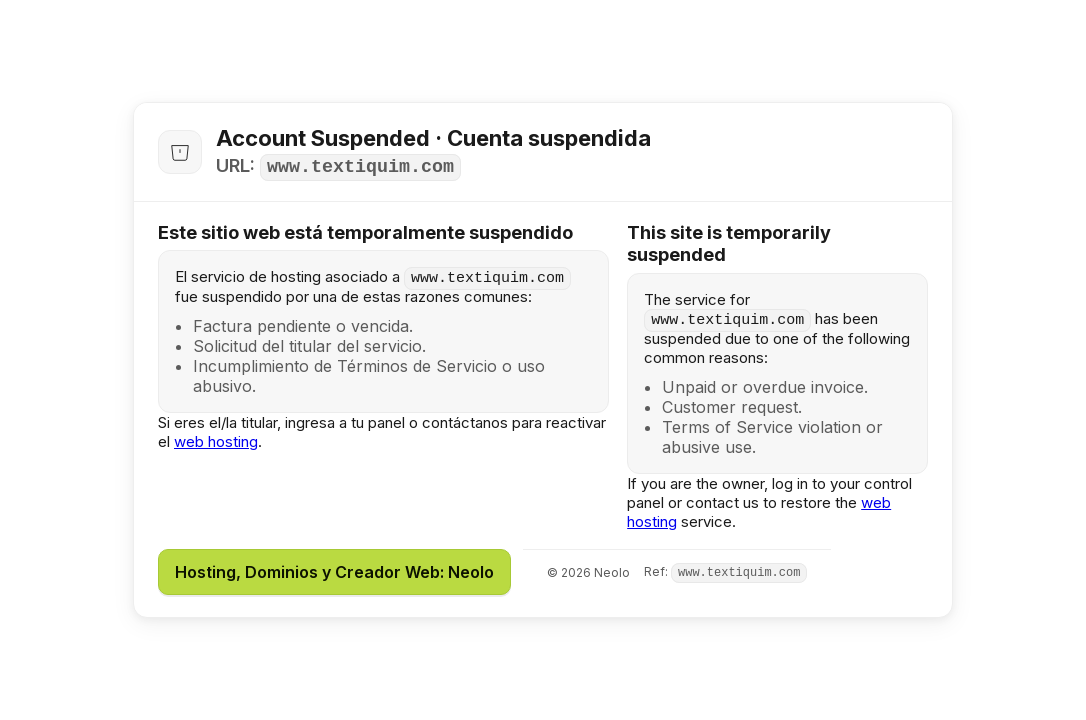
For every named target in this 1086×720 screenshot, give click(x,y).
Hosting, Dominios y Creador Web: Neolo (334, 572)
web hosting (216, 441)
